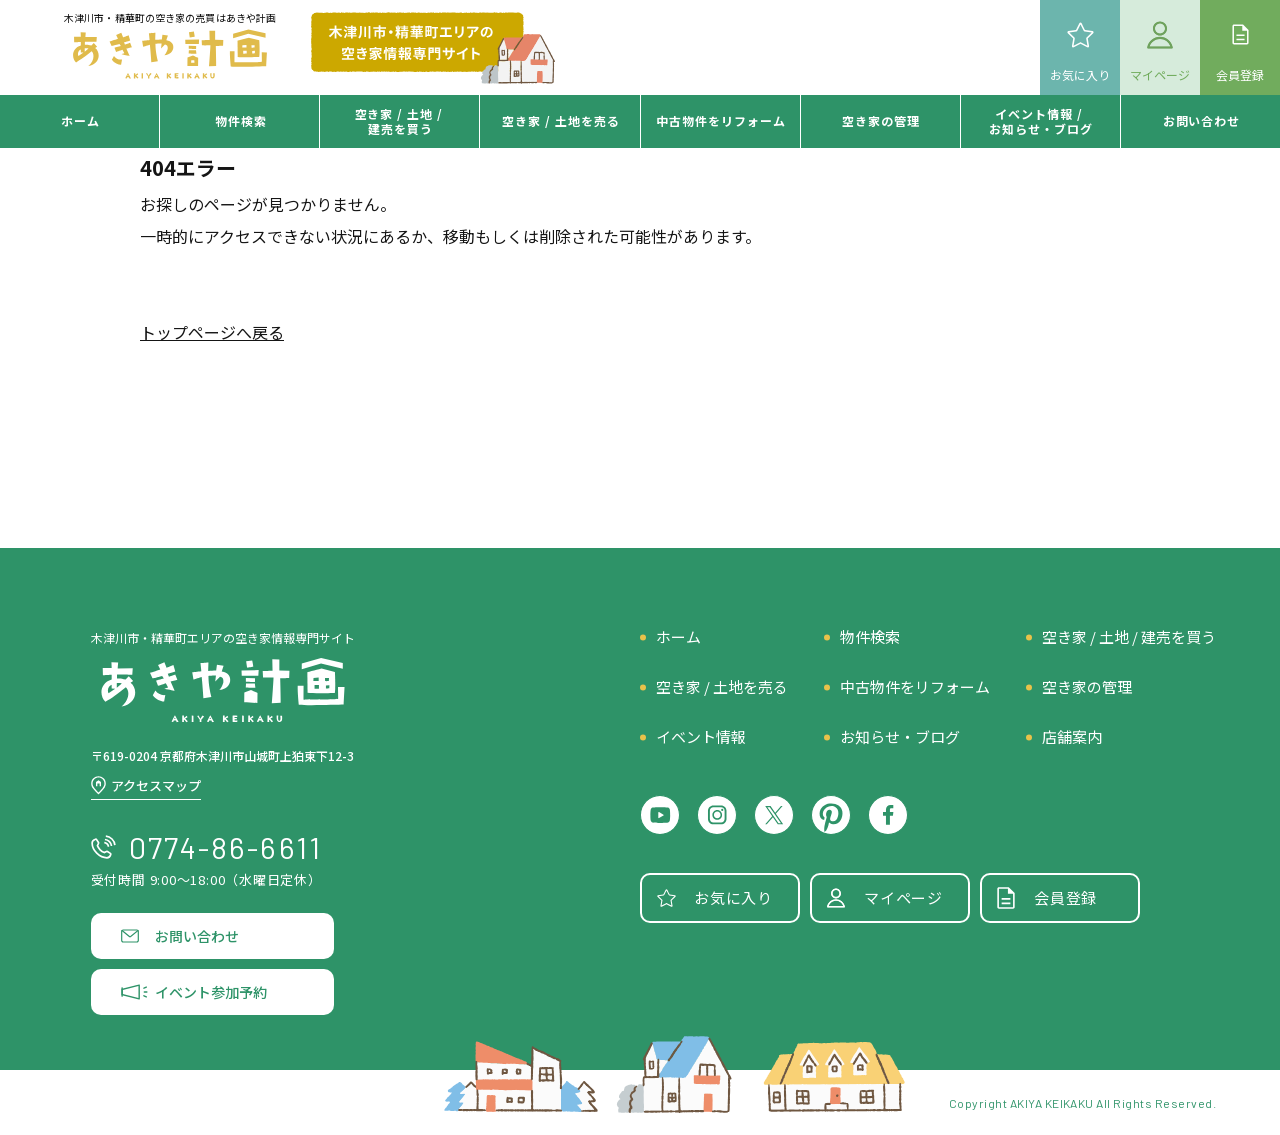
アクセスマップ (156, 785)
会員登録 (1065, 897)
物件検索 (241, 120)
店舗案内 (1072, 736)
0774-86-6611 (225, 847)
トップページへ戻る (212, 332)
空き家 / (561, 120)
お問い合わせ (1202, 120)
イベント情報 (701, 736)
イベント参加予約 (211, 992)
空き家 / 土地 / (401, 120)
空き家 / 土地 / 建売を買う (1129, 636)
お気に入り (733, 897)
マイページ (903, 897)
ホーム (80, 120)
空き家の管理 (881, 120)
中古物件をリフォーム (915, 686)
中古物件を (721, 120)
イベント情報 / (1041, 120)
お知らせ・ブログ (900, 736)
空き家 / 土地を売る (722, 686)
